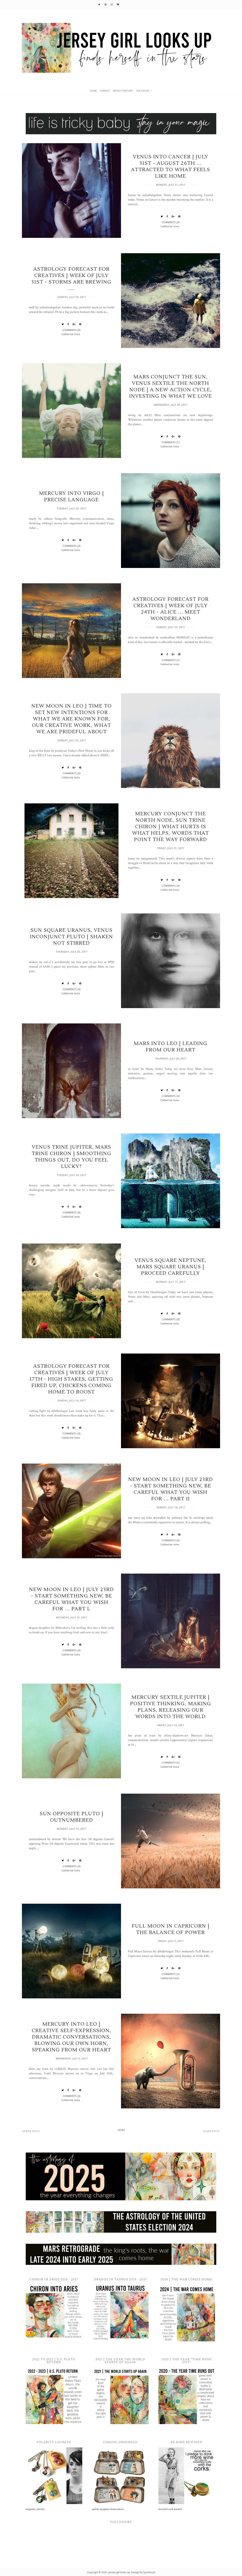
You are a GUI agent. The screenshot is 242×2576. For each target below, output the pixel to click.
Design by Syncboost (143, 2572)
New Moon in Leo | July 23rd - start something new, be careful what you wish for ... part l (71, 1599)
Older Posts (211, 2131)
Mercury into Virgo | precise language (71, 496)
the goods (143, 90)
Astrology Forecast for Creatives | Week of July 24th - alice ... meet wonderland (170, 609)
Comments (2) (171, 1762)
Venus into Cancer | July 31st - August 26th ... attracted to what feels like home (170, 166)
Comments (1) (171, 442)
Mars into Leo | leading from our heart (170, 1046)
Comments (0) (171, 222)
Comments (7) (171, 660)
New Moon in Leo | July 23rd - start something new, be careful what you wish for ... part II (170, 1489)
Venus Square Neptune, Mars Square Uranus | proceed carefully (170, 1266)
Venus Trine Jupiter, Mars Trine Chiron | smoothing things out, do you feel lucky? (71, 1157)
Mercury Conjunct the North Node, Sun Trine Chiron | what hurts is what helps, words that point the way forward (170, 827)
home (93, 90)
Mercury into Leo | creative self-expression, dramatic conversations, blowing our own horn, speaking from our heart (71, 2037)
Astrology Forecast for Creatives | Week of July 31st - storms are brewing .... (71, 279)
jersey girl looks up (119, 2572)
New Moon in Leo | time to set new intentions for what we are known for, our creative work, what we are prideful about (71, 719)
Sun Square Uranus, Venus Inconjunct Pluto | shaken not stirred (71, 936)
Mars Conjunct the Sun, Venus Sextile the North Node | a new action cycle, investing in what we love (170, 386)
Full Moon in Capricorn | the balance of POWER (170, 1929)
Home (121, 2130)
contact (105, 90)
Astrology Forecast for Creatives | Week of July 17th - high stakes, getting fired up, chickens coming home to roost (71, 1379)
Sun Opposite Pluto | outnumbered (71, 1817)
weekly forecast (123, 90)
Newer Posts (31, 2131)
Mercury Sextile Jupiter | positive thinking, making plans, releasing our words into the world (170, 1707)
